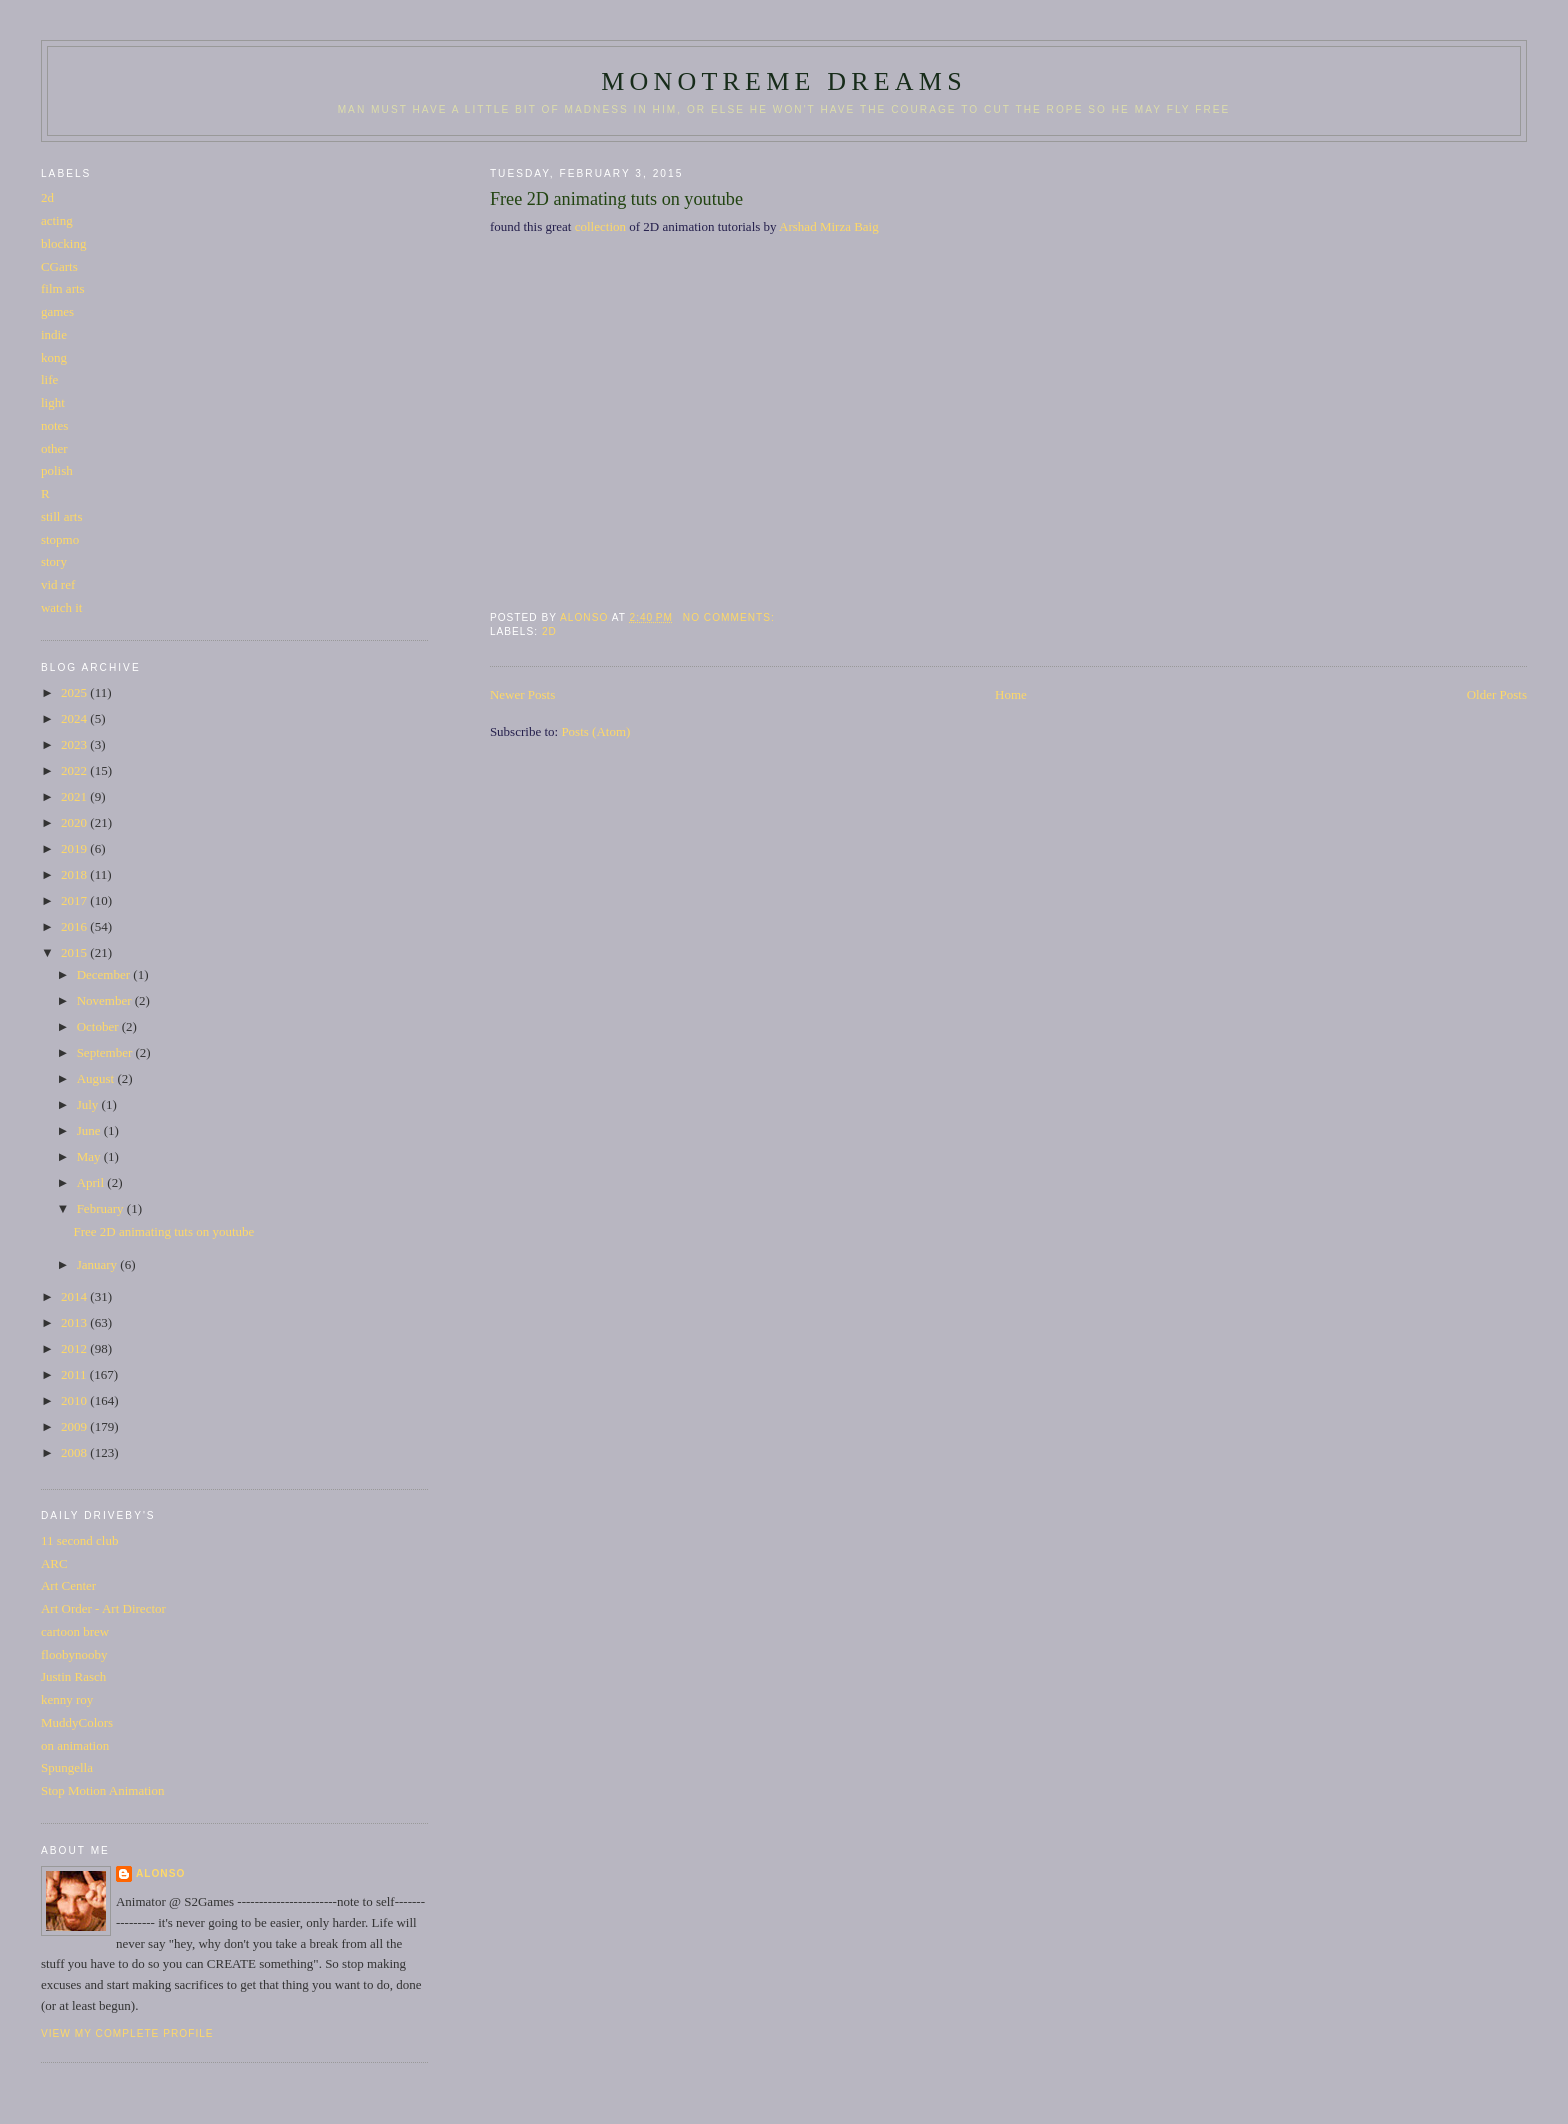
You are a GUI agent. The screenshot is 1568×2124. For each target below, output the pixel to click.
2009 (75, 1426)
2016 (75, 926)
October (99, 1026)
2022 (75, 770)
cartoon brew (75, 1631)
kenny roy (67, 1699)
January (99, 1264)
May (90, 1156)
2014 (75, 1296)
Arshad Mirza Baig (829, 226)
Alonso (160, 1873)
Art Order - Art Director (103, 1608)
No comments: (731, 617)
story (54, 561)
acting (57, 220)
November (106, 1000)
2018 (75, 874)
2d (549, 631)
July (89, 1104)
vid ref (58, 584)
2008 (75, 1452)
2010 (75, 1400)
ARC (54, 1563)
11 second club (80, 1540)
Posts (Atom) (595, 731)
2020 (75, 822)
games (57, 311)
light (53, 402)
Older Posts (1497, 694)
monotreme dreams (784, 81)
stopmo (60, 539)
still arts (62, 516)
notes (54, 425)
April (92, 1182)
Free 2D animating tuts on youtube (616, 199)
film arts (63, 288)
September (106, 1052)
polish (57, 470)
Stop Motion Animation (103, 1790)
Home (1011, 694)
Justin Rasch (73, 1676)
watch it (62, 607)
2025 (75, 692)
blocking (64, 243)
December (105, 974)
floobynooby (74, 1654)
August (97, 1078)
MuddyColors (77, 1722)
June (90, 1130)
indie (54, 334)
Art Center (68, 1585)
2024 (75, 718)
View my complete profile (127, 2033)
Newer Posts (522, 694)
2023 (75, 744)
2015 (75, 952)
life (49, 379)
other (54, 448)
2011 (75, 1374)
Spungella (67, 1767)
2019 (75, 848)
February (102, 1208)
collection (600, 226)
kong (54, 357)
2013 (75, 1322)
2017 (75, 900)
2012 (75, 1348)
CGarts (59, 266)
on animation (75, 1745)
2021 (75, 796)
